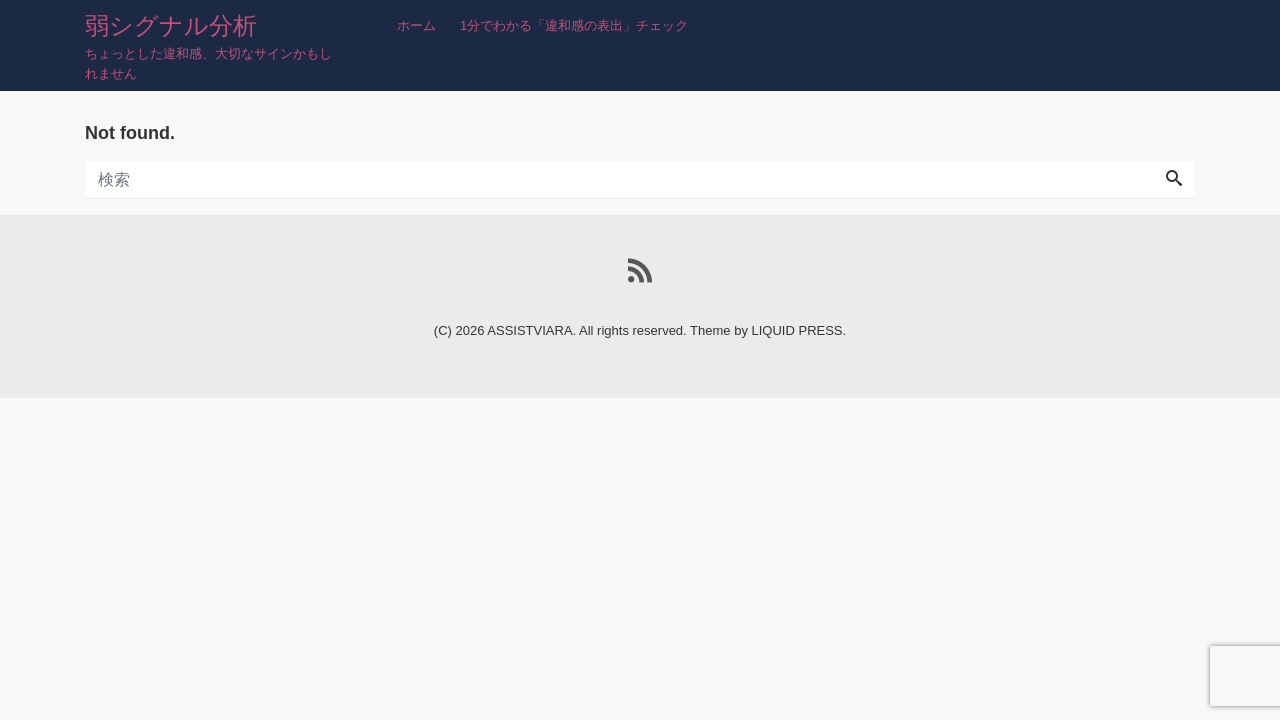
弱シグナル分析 (171, 25)
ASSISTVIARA (529, 330)
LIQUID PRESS (797, 330)
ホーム (416, 25)
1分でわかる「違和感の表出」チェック (574, 25)
